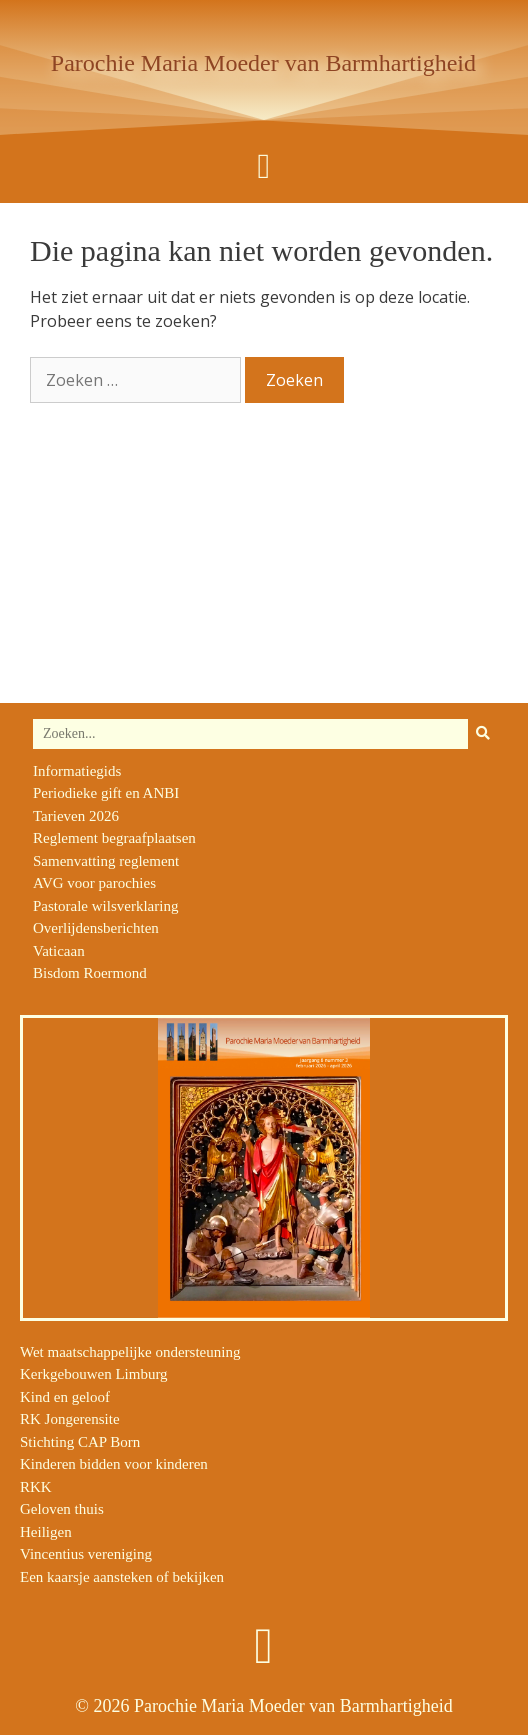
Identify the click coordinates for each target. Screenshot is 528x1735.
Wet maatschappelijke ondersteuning (130, 1352)
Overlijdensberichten (96, 928)
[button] (264, 166)
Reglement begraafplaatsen (114, 838)
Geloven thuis (62, 1509)
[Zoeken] (483, 734)
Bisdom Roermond (90, 973)
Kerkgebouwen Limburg (94, 1374)
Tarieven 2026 (76, 816)
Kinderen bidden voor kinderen (114, 1464)
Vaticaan (59, 951)
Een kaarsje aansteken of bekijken (122, 1577)
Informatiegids (77, 771)
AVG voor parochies (94, 883)
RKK (36, 1487)
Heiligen (46, 1532)
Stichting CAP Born (80, 1442)
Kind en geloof (65, 1397)
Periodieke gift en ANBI (106, 793)
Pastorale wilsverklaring (105, 906)
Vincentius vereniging (86, 1554)
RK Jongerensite (70, 1419)
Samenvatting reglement (106, 861)
